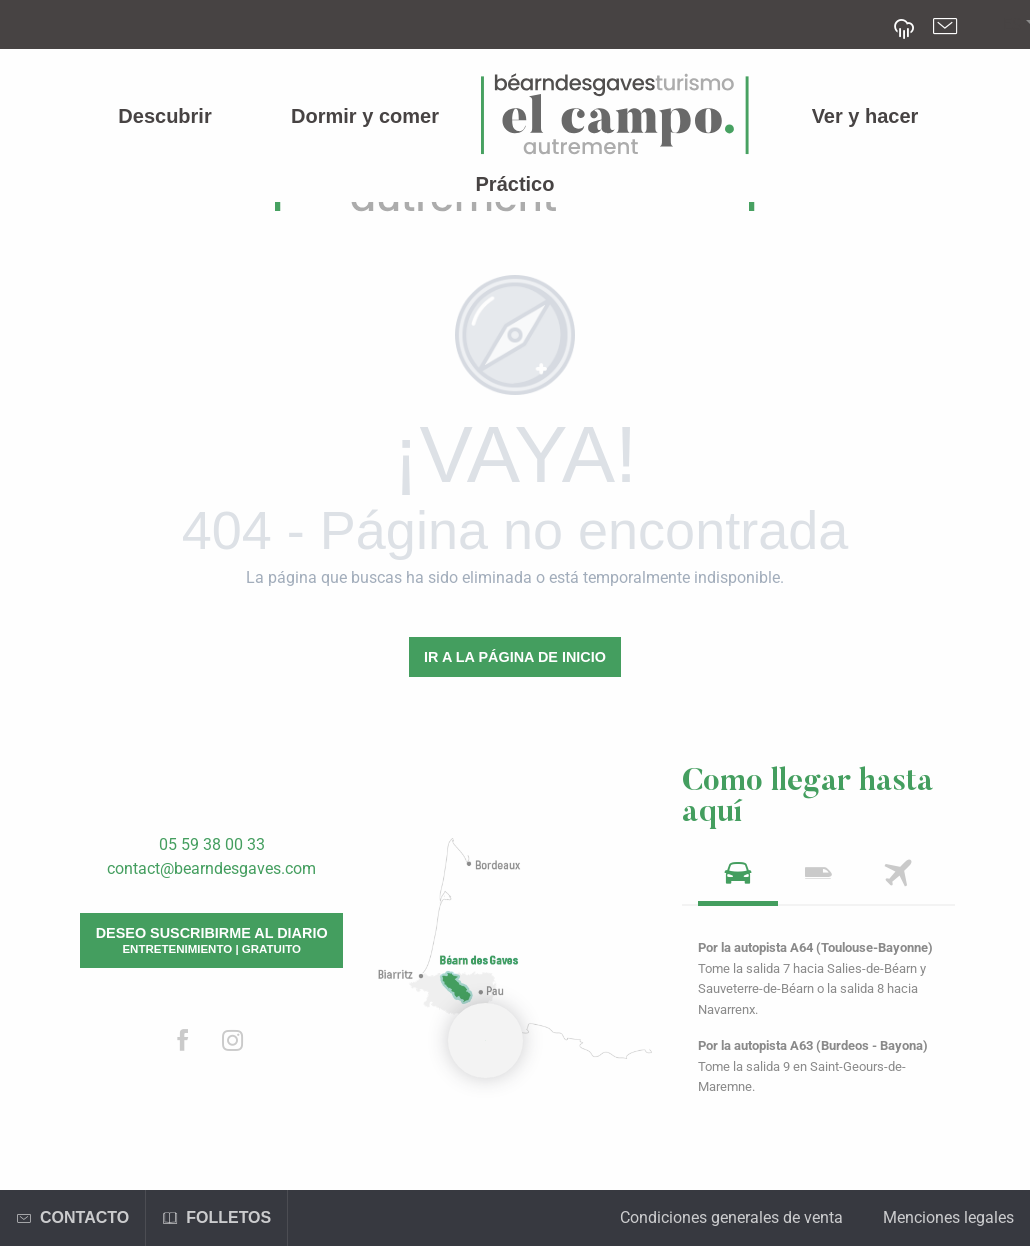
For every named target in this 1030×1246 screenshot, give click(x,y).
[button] (1012, 25)
